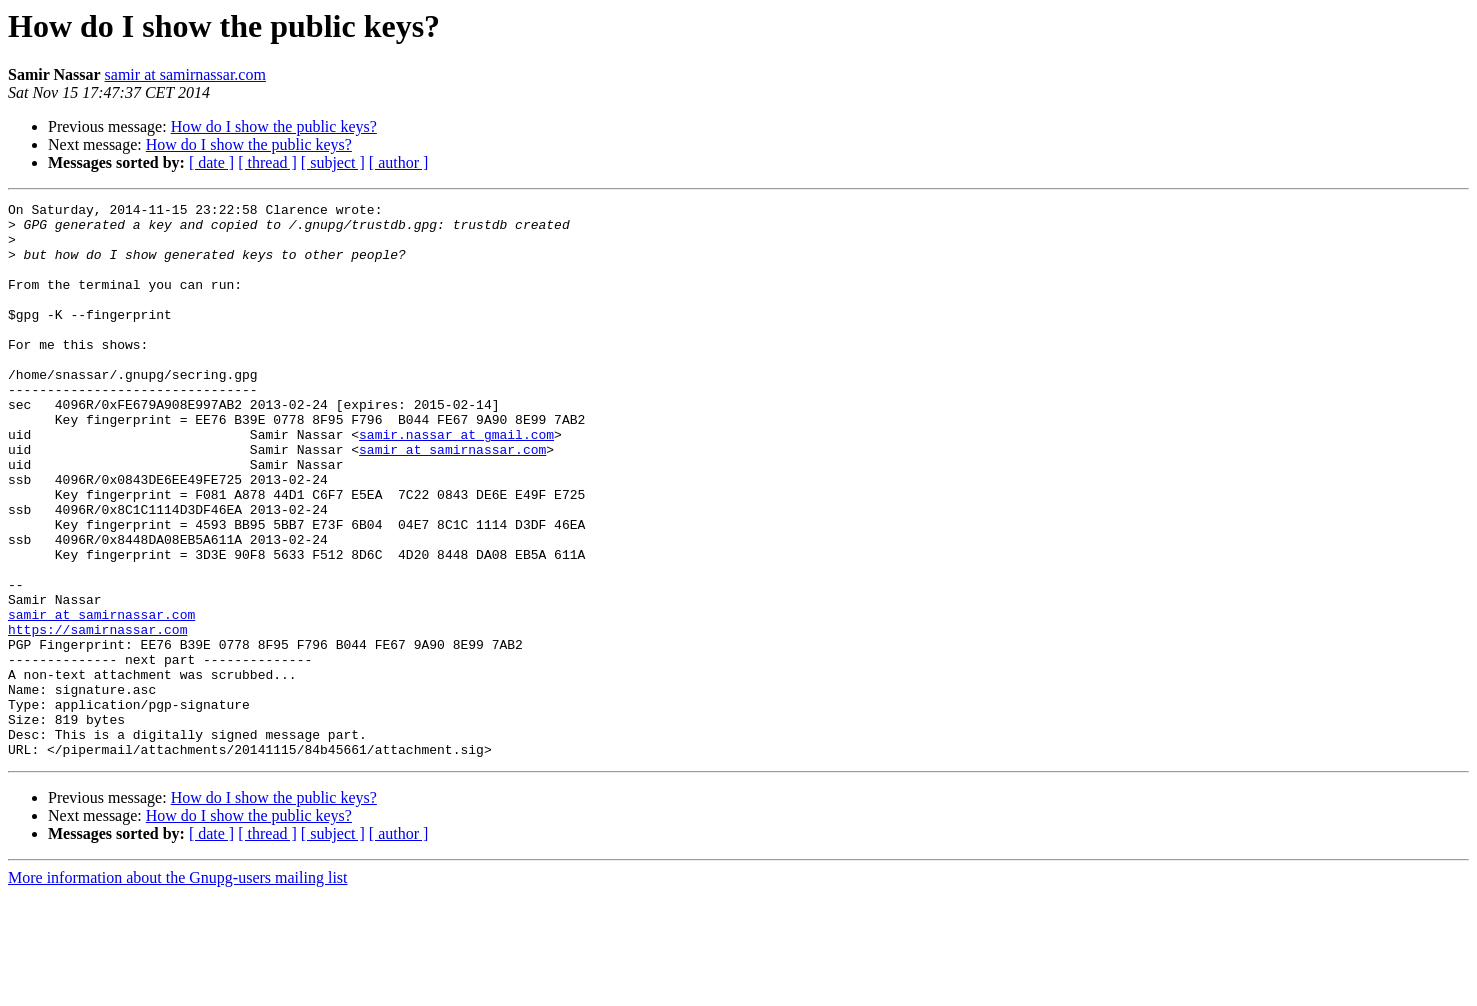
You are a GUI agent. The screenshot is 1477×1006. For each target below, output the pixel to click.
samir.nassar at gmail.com (456, 482)
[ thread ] (267, 162)
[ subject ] (333, 162)
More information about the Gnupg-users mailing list (178, 988)
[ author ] (399, 162)
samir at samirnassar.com (185, 74)
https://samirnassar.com (97, 716)
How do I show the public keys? (274, 126)
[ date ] (211, 162)
